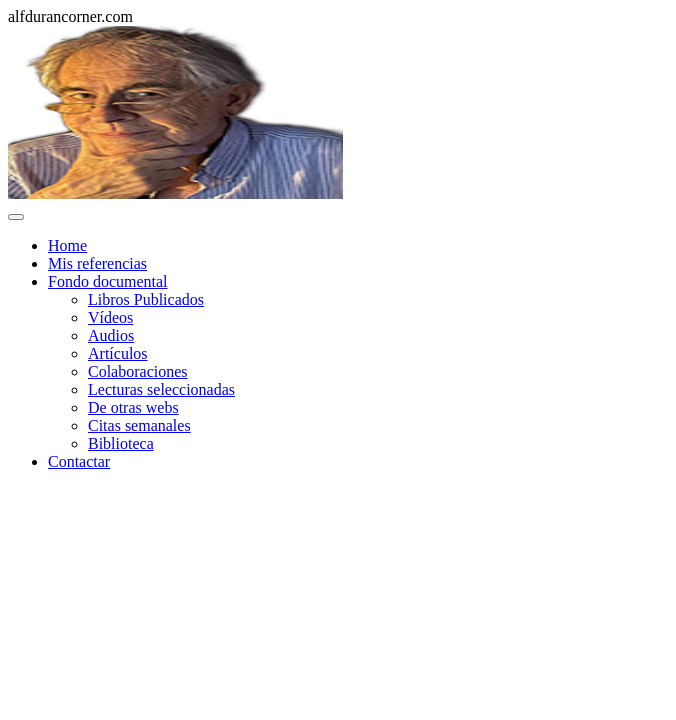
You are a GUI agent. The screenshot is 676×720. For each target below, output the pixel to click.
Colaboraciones (138, 371)
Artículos (118, 353)
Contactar (79, 461)
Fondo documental (108, 281)
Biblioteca (121, 443)
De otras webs (133, 407)
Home (67, 245)
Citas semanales (139, 425)
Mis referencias (97, 263)
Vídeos (110, 317)
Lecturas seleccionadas (161, 389)
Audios (111, 335)
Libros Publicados (146, 299)
